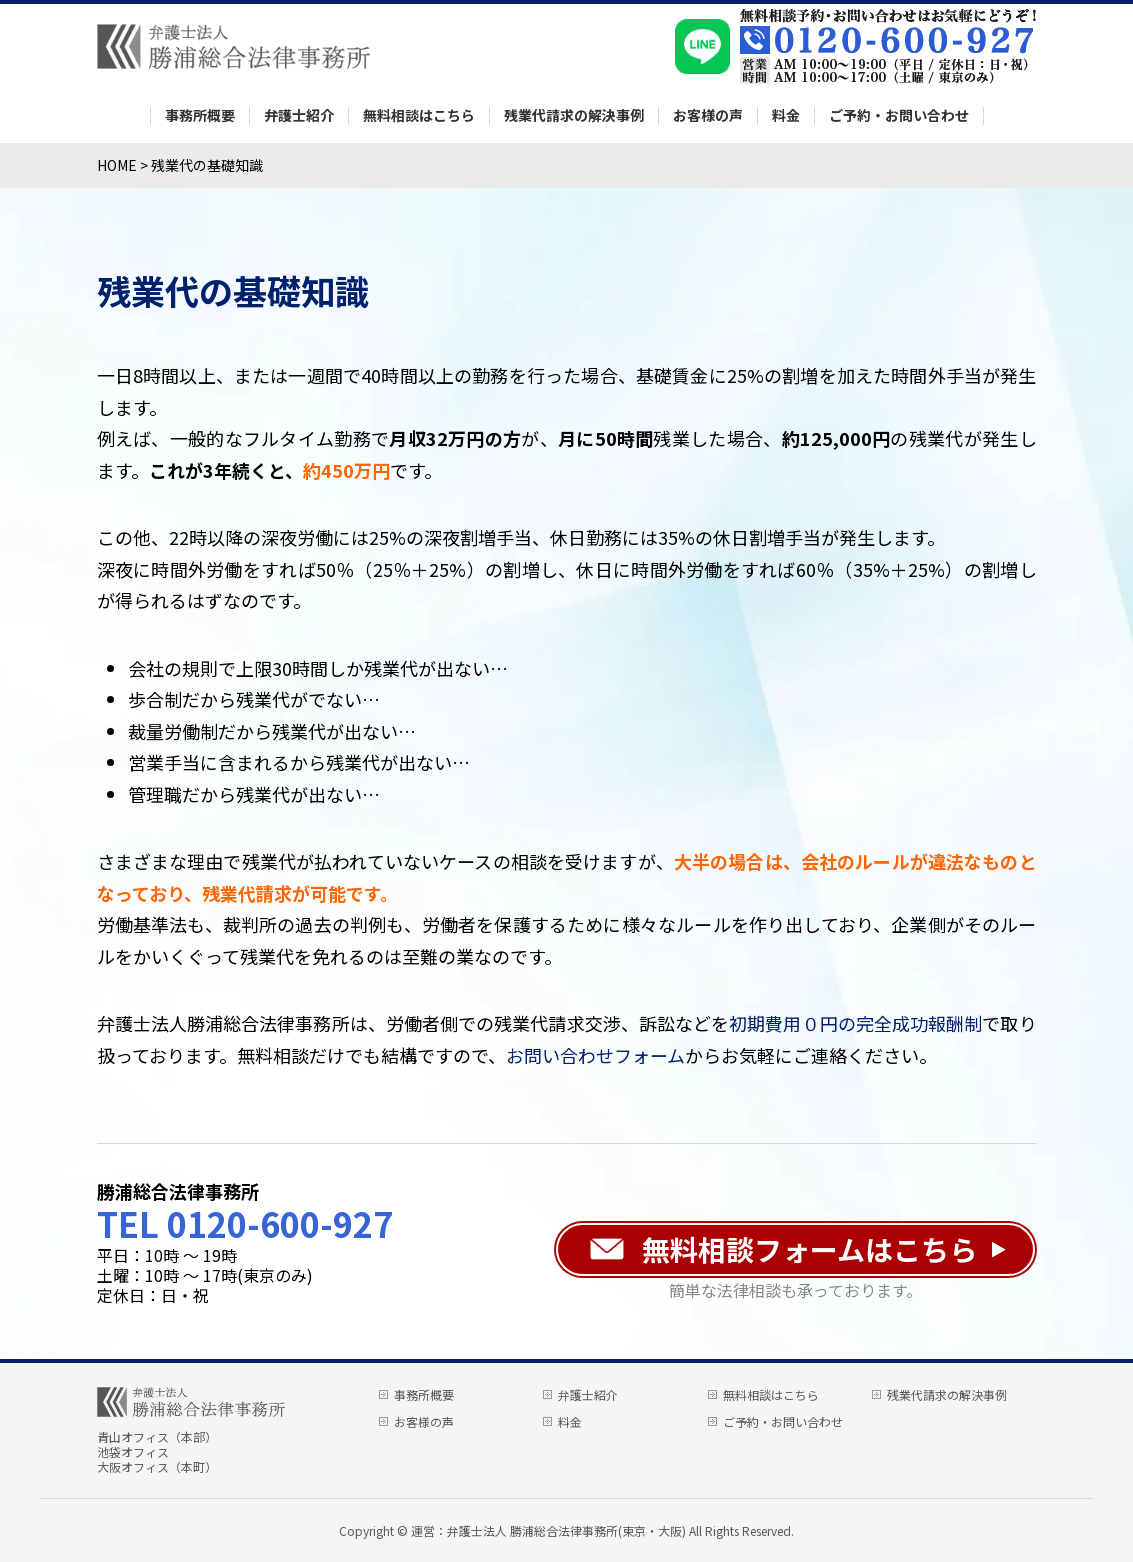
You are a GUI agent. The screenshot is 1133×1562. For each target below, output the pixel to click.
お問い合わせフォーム (595, 1055)
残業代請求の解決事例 (574, 116)
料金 (786, 116)
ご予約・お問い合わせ (899, 116)
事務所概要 (200, 116)
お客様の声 (708, 116)
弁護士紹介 (299, 116)
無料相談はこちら (419, 116)
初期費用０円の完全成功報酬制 (855, 1023)
